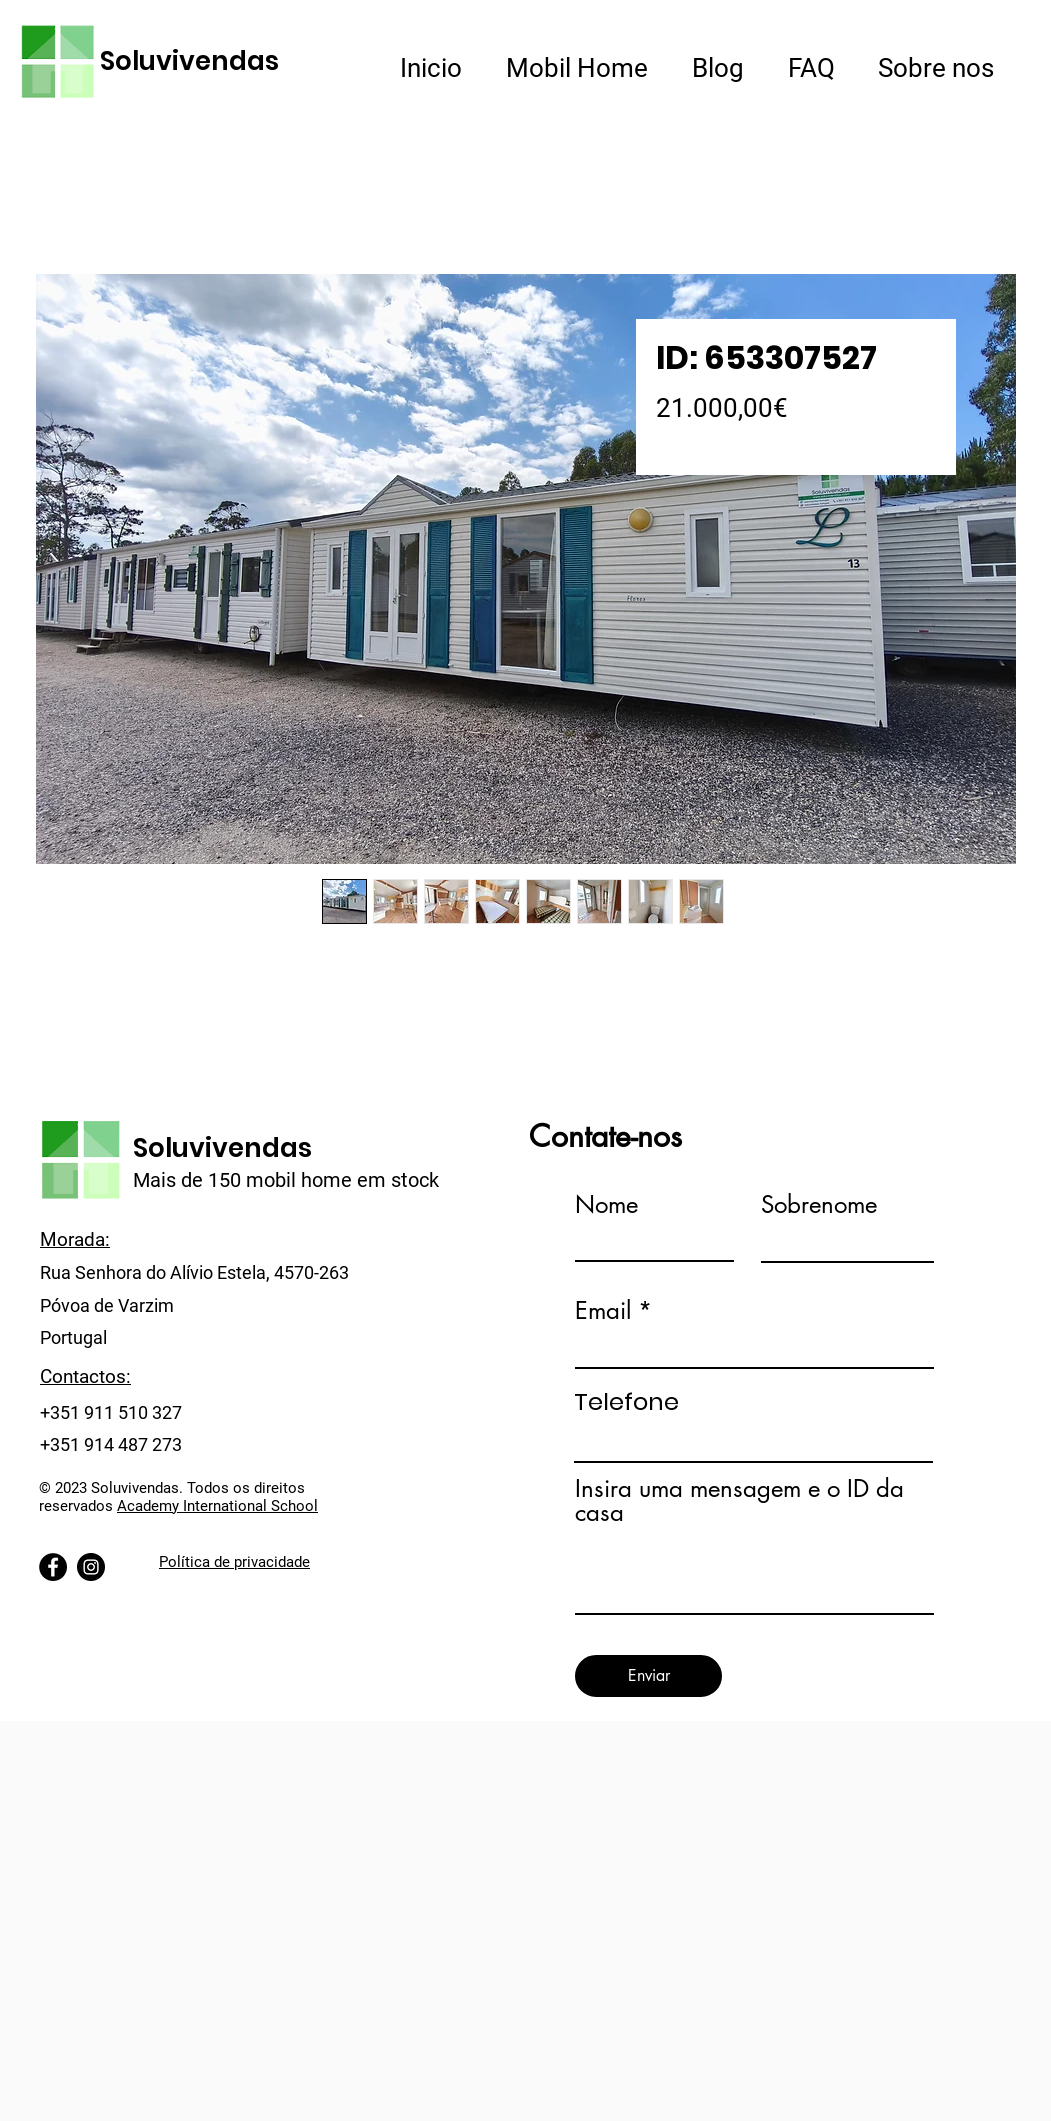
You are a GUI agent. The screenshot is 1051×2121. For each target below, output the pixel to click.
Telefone (626, 1402)
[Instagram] (91, 1567)
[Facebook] (53, 1567)
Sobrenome (819, 1205)
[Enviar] (648, 1676)
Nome (606, 1205)
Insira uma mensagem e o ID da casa (739, 1501)
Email (603, 1311)
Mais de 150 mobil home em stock (286, 1180)
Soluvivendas (189, 61)
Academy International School (217, 1506)
